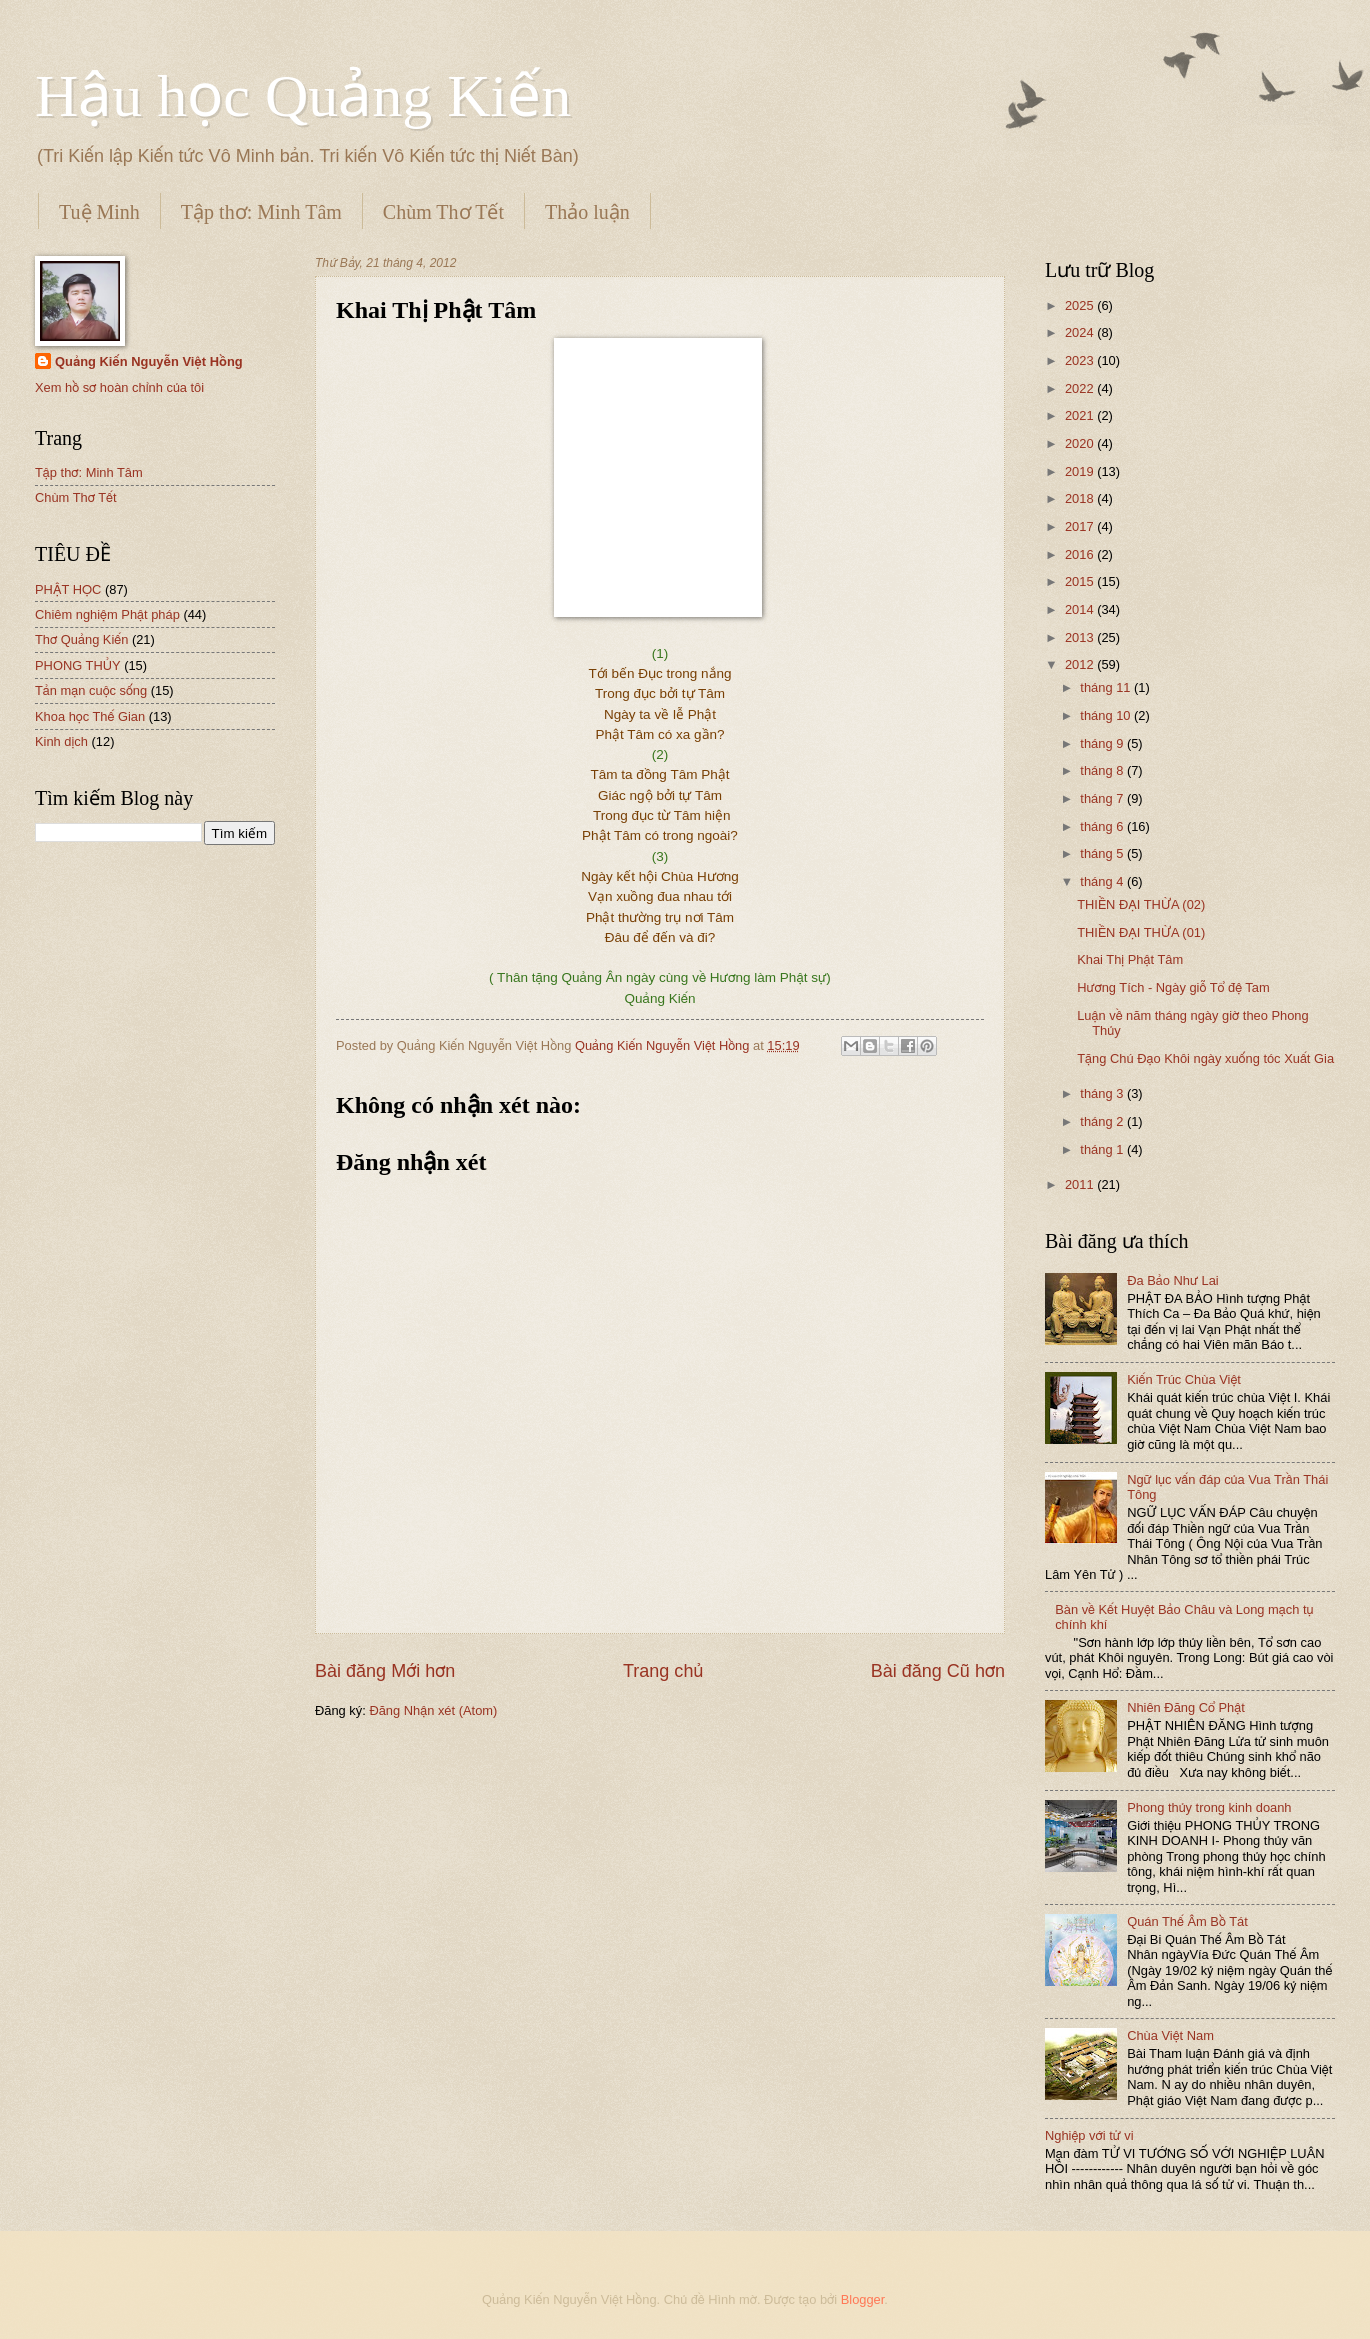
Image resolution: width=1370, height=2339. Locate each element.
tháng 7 (1103, 798)
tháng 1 (1103, 1149)
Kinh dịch (61, 741)
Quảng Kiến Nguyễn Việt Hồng (149, 361)
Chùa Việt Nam (1170, 2035)
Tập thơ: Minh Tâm (261, 212)
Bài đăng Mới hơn (385, 1671)
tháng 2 (1103, 1121)
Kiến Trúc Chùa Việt (1184, 1379)
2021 (1081, 415)
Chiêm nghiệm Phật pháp (107, 614)
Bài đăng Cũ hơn (938, 1671)
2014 (1081, 609)
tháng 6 (1103, 826)
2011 (1081, 1184)
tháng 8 (1103, 770)
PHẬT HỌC (68, 589)
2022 (1081, 388)
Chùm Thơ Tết (443, 212)
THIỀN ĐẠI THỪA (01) (1141, 932)
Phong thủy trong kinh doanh (1209, 1807)
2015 (1081, 581)
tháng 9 (1103, 743)
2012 (1081, 664)
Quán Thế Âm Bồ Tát (1187, 1921)
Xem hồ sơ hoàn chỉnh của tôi (119, 387)
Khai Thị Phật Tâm (1130, 959)
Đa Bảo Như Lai (1173, 1280)
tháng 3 (1103, 1093)
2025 (1081, 305)
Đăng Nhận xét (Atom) (433, 1710)
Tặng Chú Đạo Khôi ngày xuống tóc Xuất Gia (1205, 1058)
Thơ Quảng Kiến (81, 639)
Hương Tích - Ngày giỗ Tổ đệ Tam (1173, 987)
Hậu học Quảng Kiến (303, 96)
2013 (1081, 637)
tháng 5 (1103, 853)
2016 (1081, 554)
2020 (1081, 443)
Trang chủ (663, 1671)
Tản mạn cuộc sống (91, 690)
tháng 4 (1103, 881)
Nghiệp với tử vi (1089, 2135)
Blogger (863, 2299)
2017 (1081, 526)
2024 (1081, 332)
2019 (1081, 471)
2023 (1081, 360)
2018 (1081, 498)
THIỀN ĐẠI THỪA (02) (1141, 904)
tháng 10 (1107, 715)
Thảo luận (587, 212)
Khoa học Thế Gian (90, 716)
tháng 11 (1107, 687)
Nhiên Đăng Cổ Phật (1186, 1707)
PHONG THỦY (78, 665)
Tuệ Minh (99, 212)
